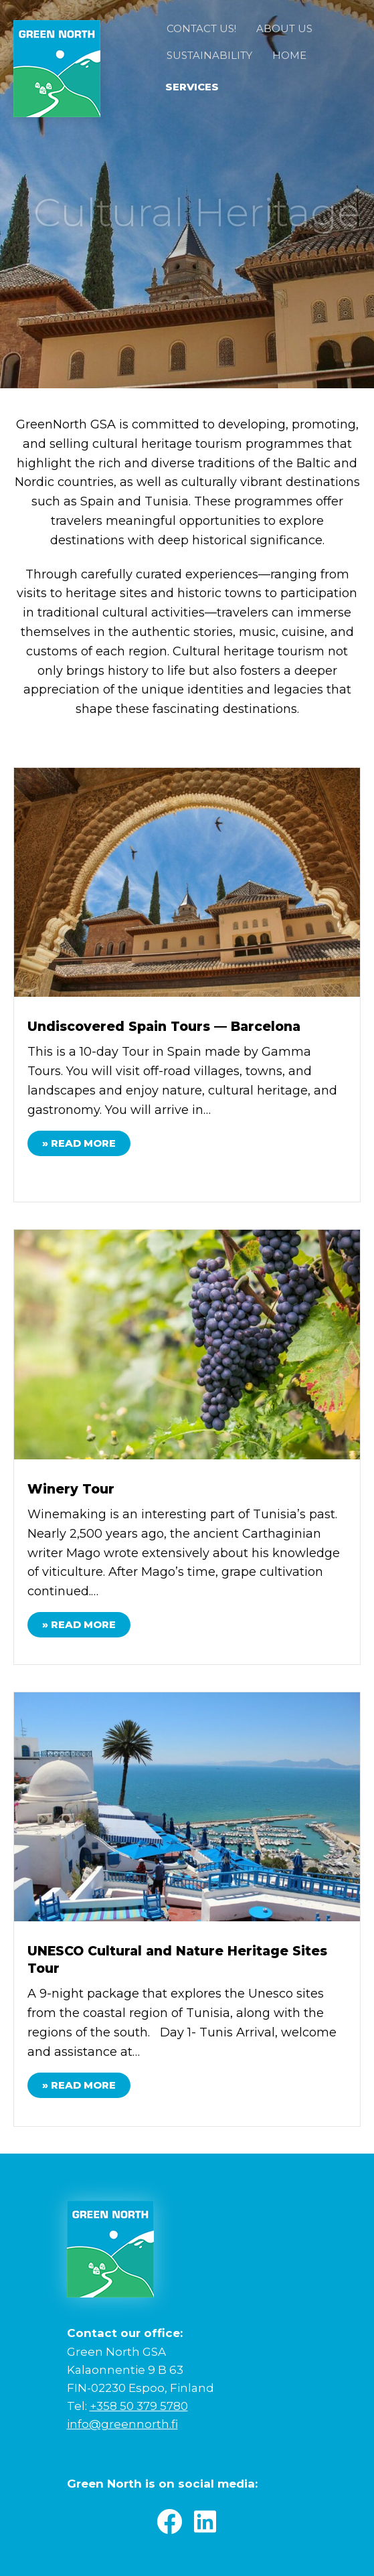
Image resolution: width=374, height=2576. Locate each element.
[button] (169, 2521)
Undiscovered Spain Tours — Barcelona (163, 1026)
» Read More (86, 1142)
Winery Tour (70, 1489)
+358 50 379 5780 (139, 2406)
